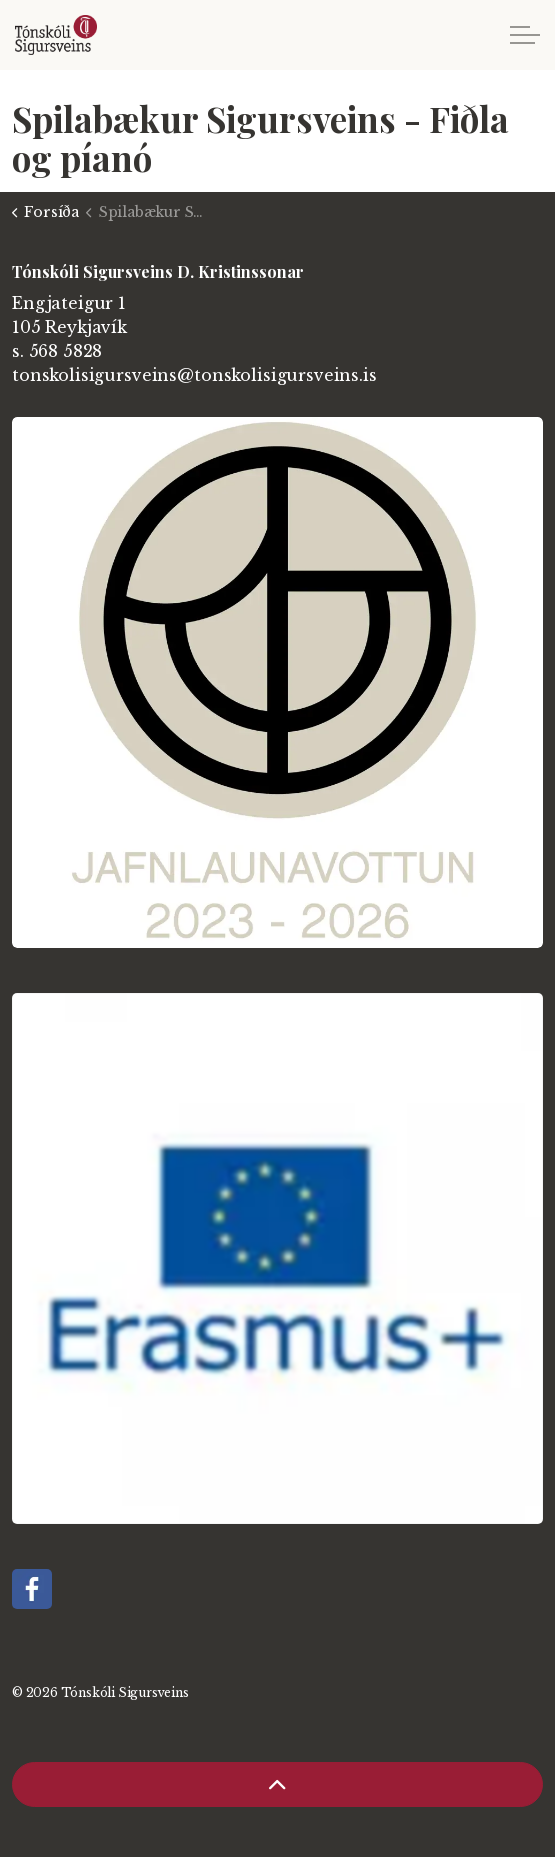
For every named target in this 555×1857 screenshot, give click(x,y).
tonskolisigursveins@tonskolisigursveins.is (194, 375)
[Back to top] (277, 1784)
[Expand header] (525, 35)
